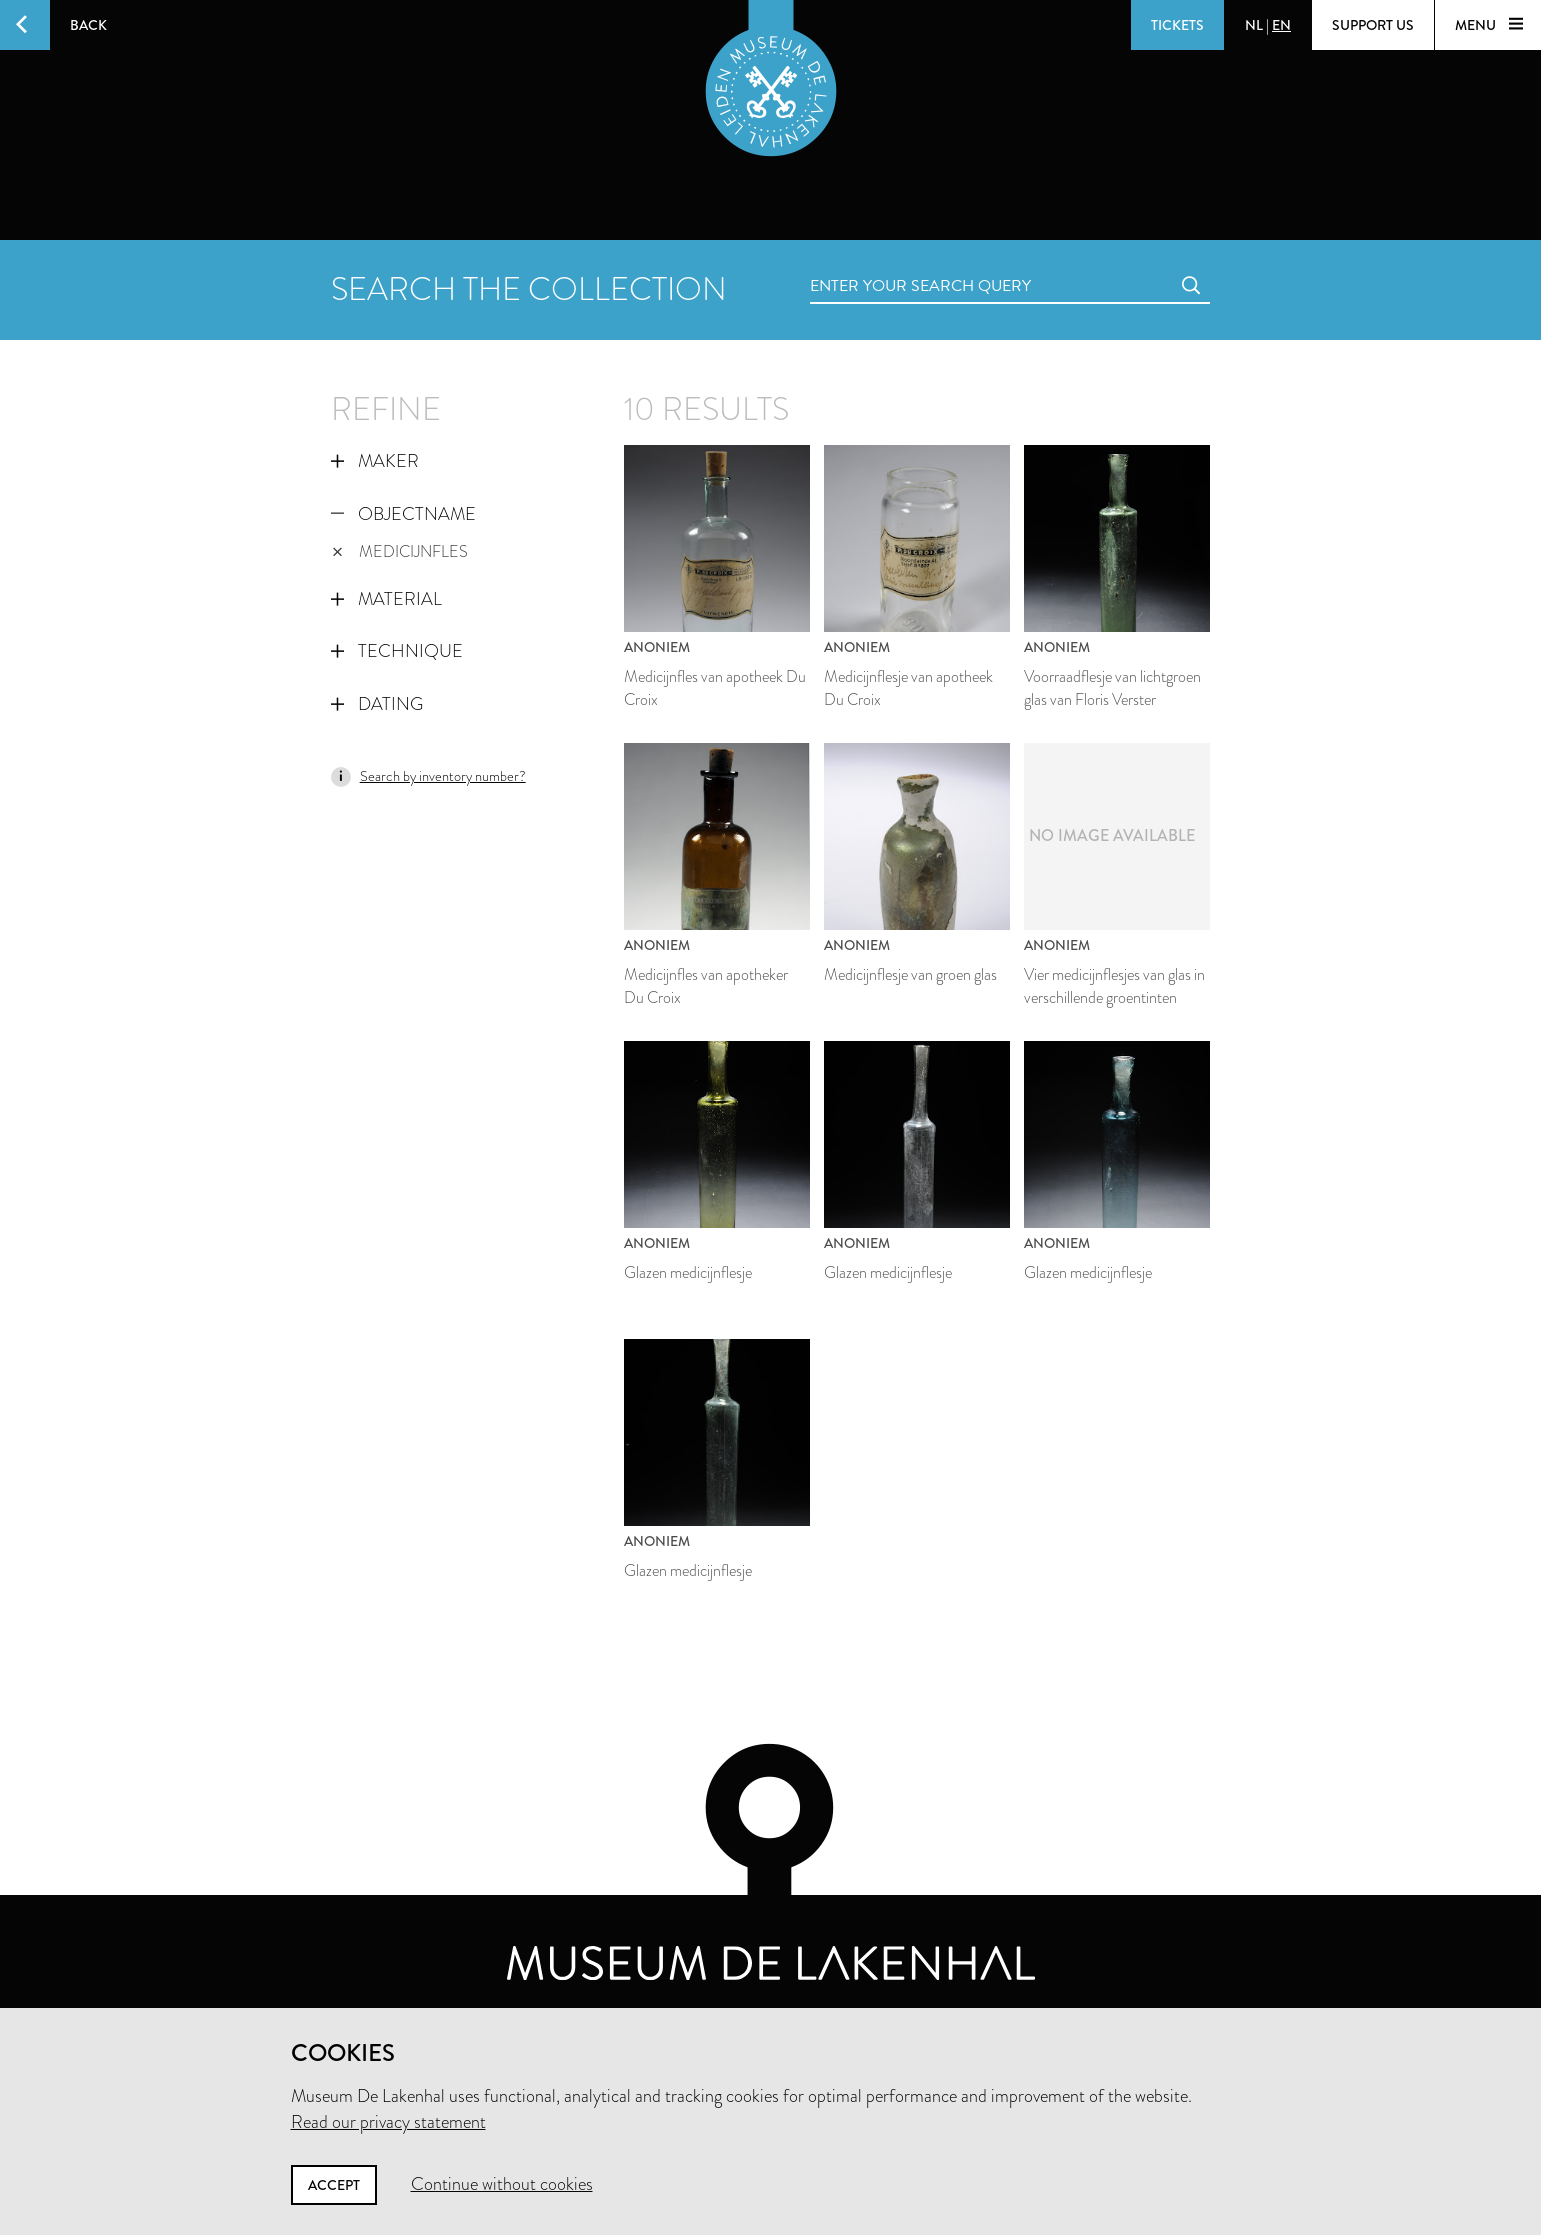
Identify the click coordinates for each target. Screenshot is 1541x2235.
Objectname (403, 514)
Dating (377, 704)
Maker (375, 461)
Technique (397, 651)
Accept (334, 2185)
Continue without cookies (502, 2184)
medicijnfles (400, 551)
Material (386, 599)
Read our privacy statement (388, 2122)
